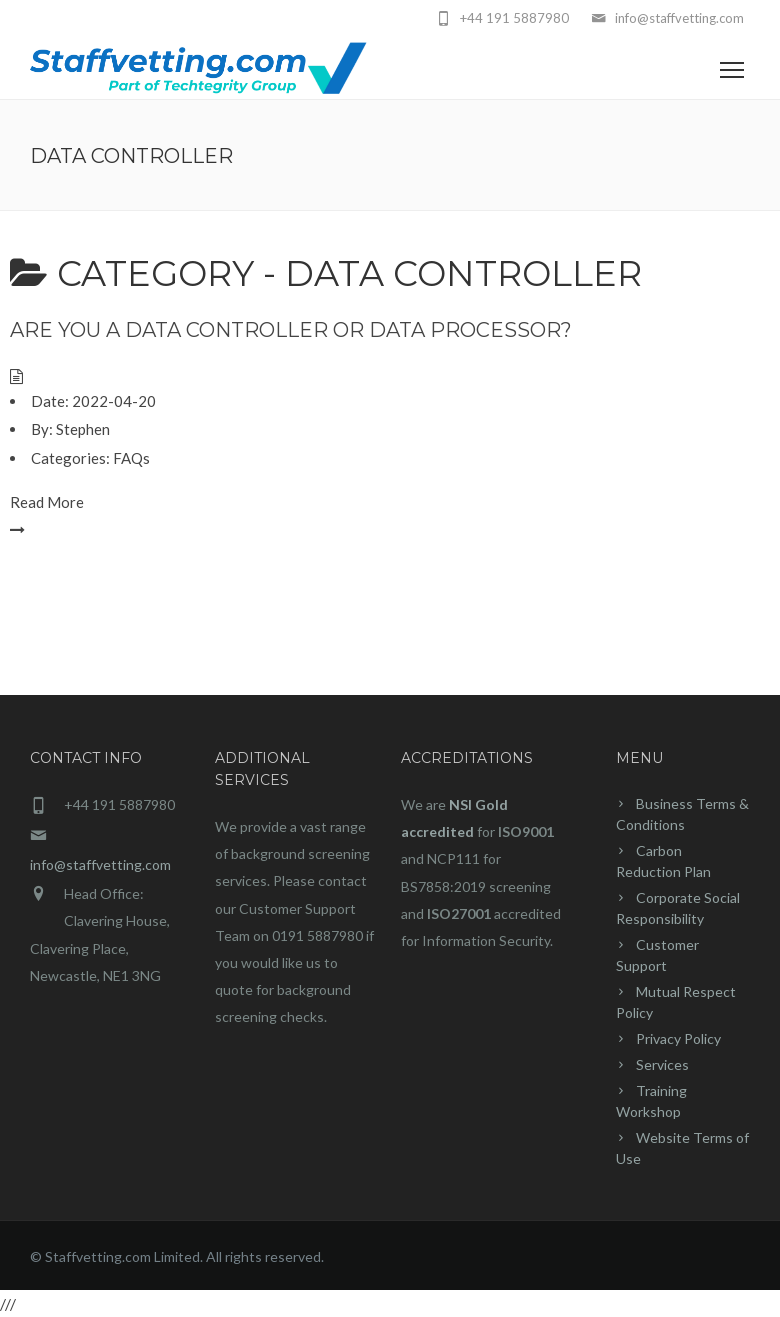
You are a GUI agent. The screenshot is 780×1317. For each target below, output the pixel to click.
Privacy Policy (678, 1038)
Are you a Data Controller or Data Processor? (291, 330)
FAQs (131, 458)
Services (662, 1064)
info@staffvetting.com (100, 864)
